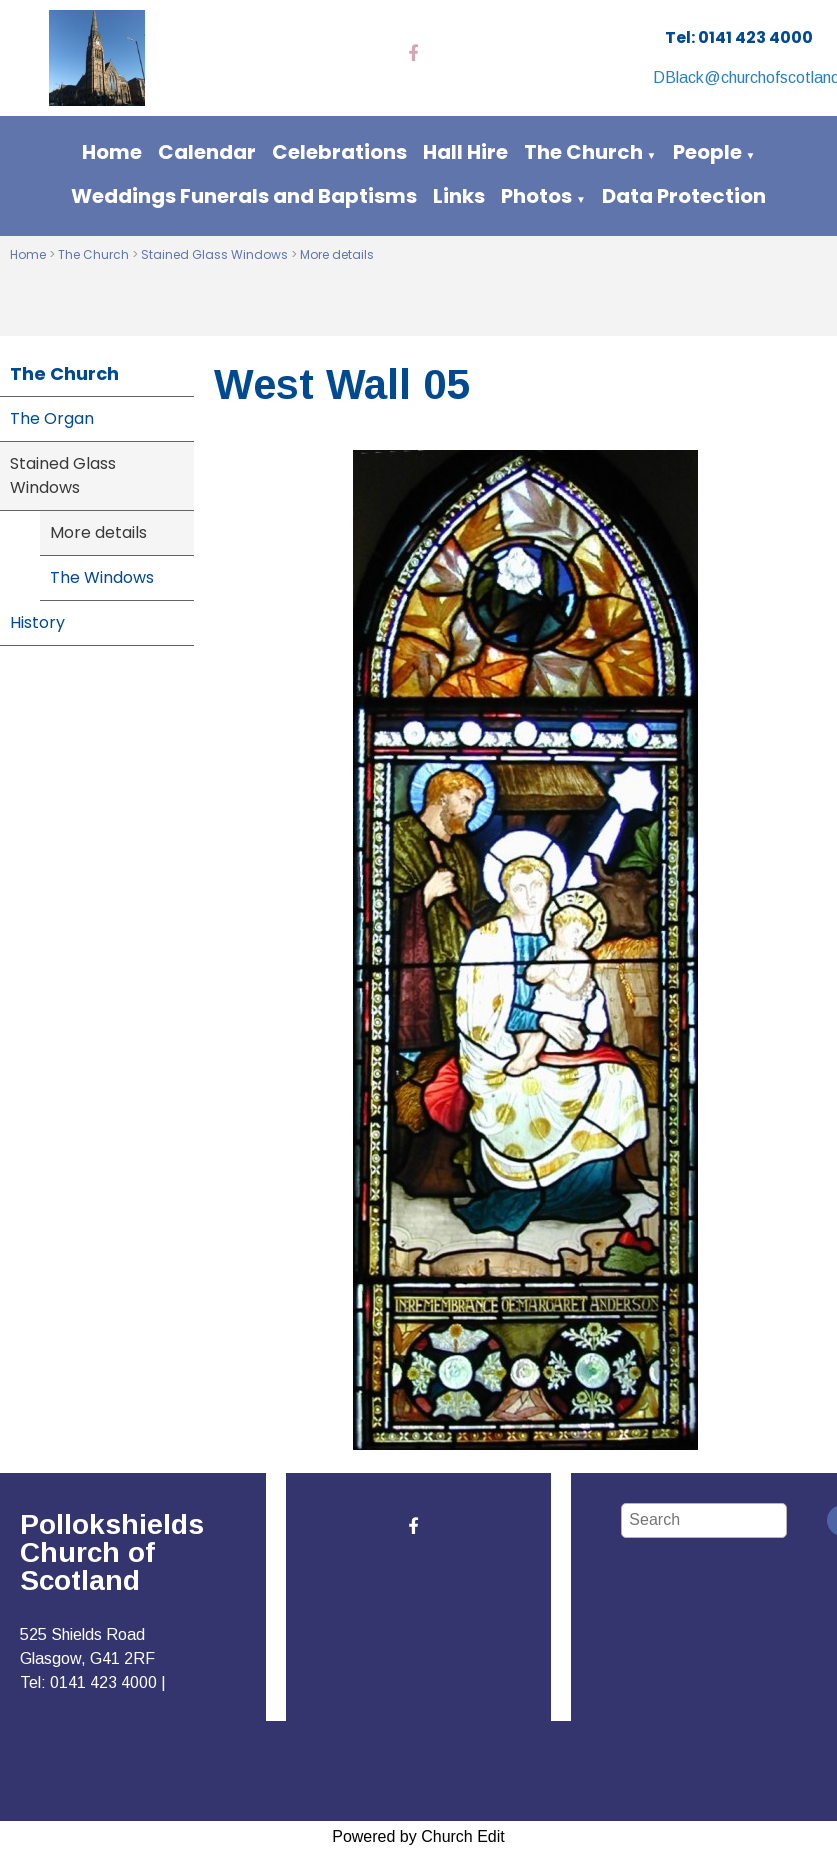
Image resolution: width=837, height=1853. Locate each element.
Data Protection (684, 196)
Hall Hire (465, 152)
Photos (536, 196)
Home (112, 152)
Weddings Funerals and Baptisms (244, 196)
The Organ (52, 418)
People (707, 152)
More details (337, 254)
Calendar (207, 152)
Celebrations (339, 152)
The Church (583, 152)
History (37, 622)
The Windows (102, 577)
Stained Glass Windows (214, 254)
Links (459, 196)
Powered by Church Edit (418, 1836)
